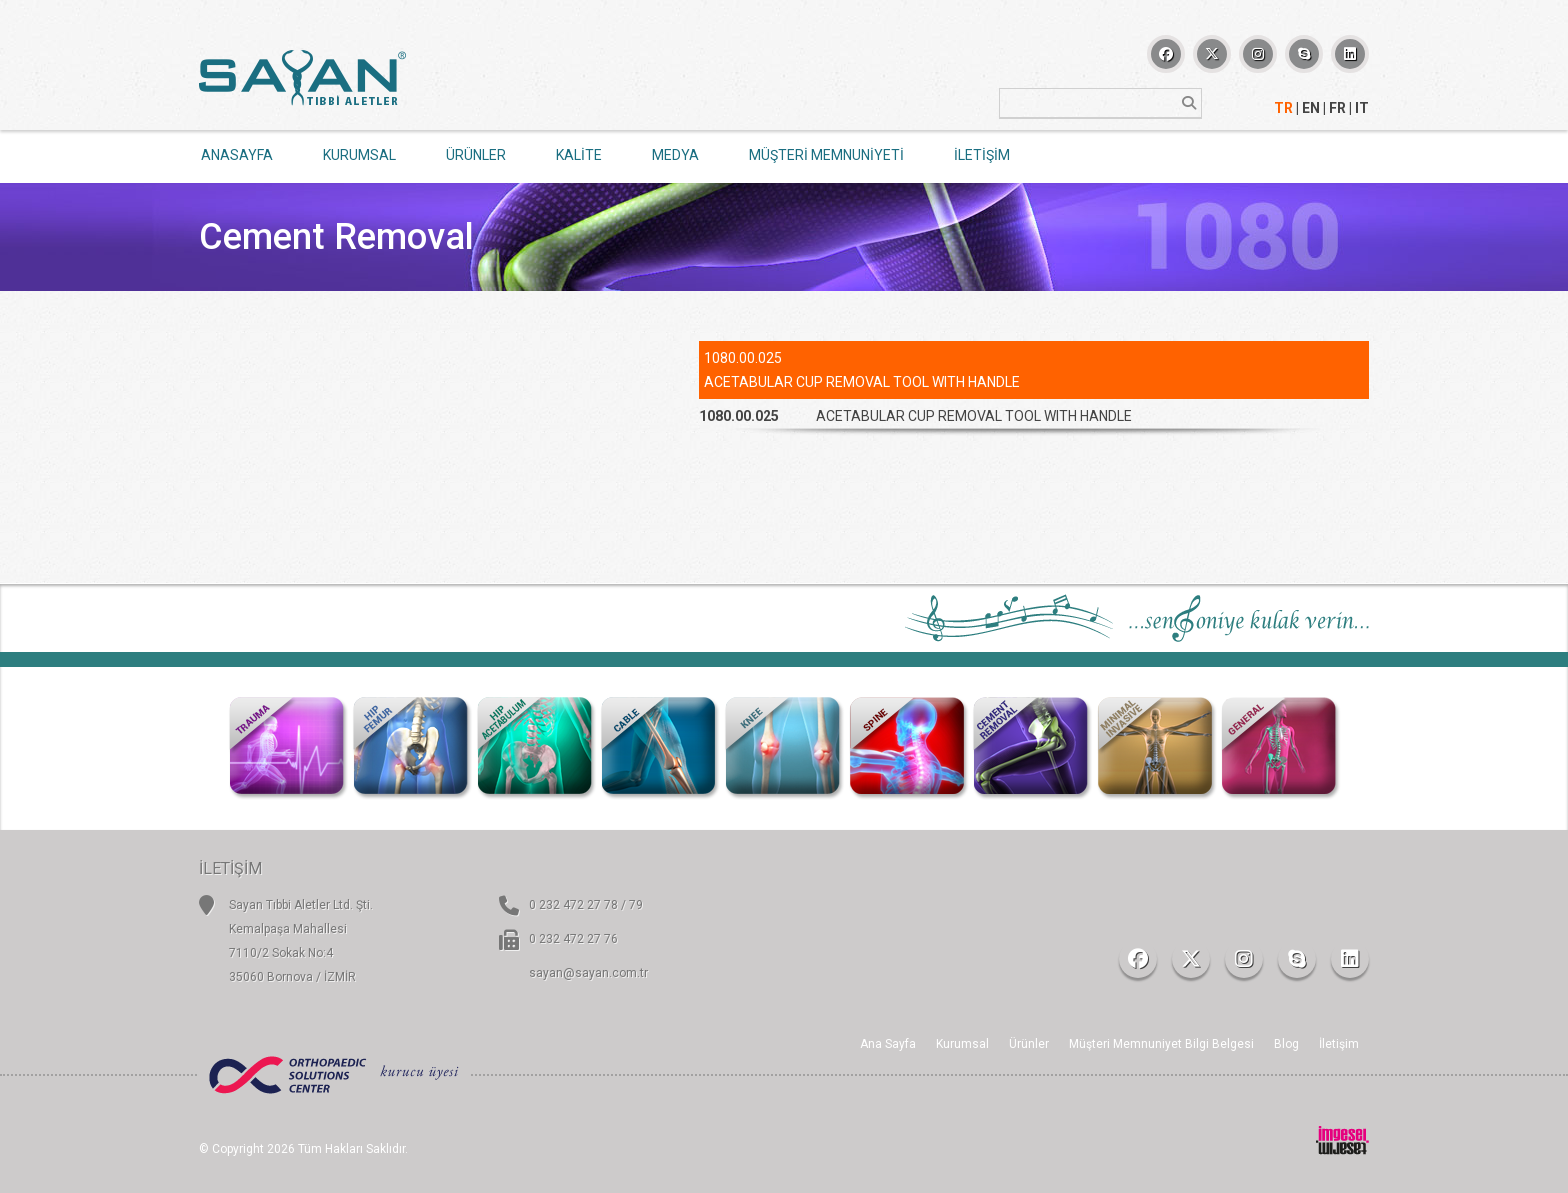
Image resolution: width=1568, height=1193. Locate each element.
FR (1337, 108)
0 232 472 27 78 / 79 (586, 905)
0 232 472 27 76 (573, 939)
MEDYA (675, 155)
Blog (1286, 1044)
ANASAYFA (237, 155)
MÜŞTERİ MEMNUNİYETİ (826, 155)
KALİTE (579, 155)
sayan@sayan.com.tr (588, 973)
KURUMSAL (359, 155)
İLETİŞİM (982, 155)
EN (1311, 108)
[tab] (1034, 416)
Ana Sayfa (888, 1044)
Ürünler (1029, 1044)
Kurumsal (962, 1044)
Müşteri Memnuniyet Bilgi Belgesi (1161, 1044)
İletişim (1339, 1044)
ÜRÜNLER (476, 155)
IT (1362, 108)
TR (1283, 108)
